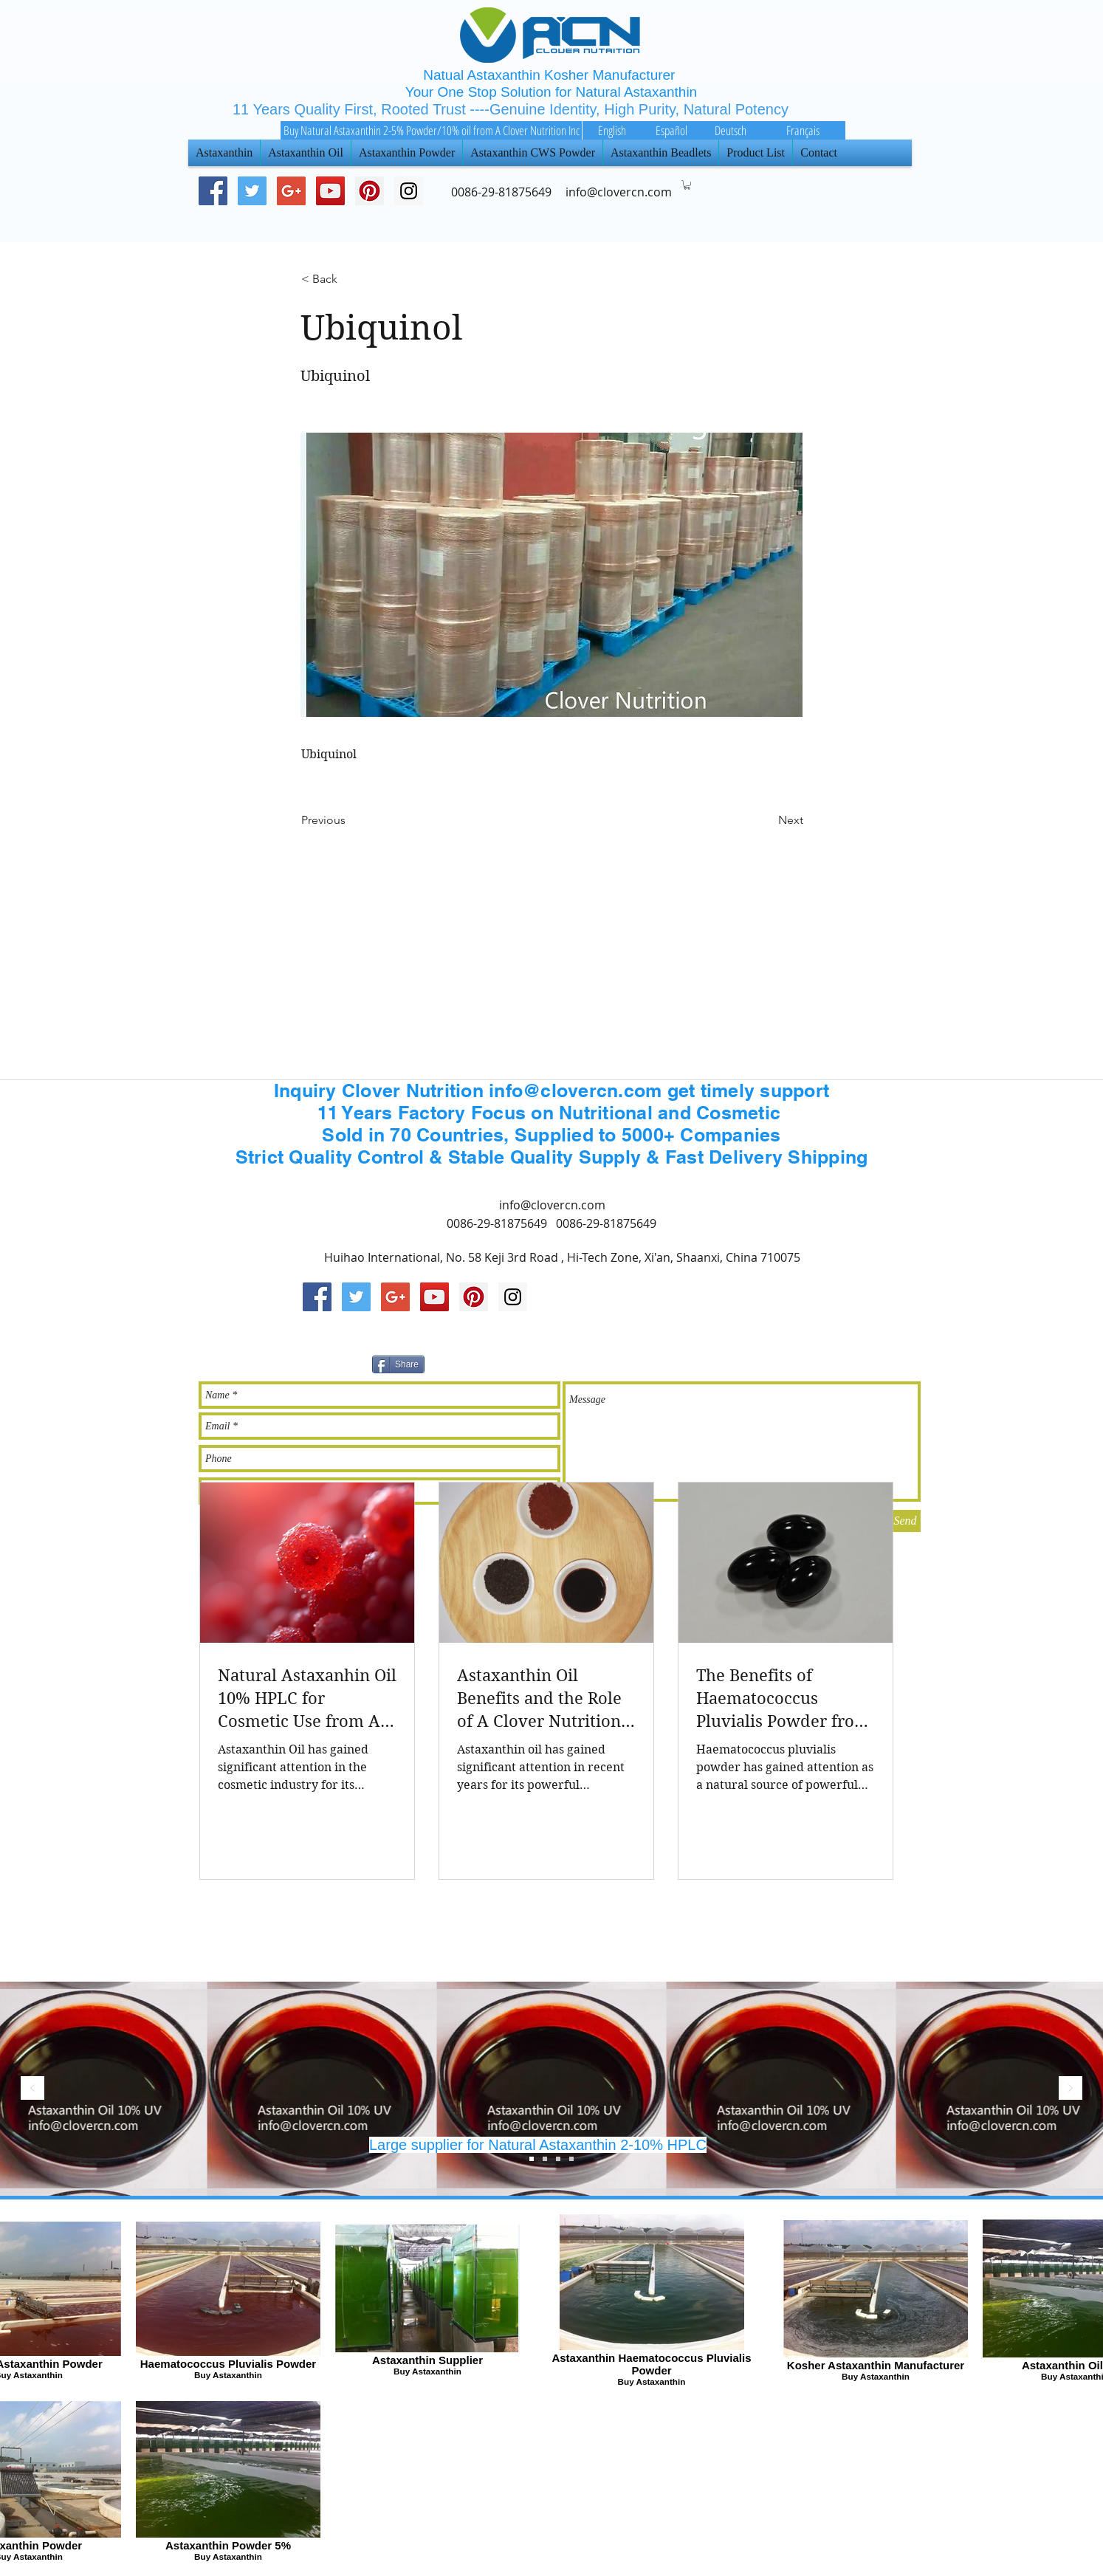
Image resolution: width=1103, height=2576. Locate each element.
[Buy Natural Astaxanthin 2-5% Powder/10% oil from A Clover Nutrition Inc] (431, 130)
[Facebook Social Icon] (213, 190)
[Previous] (350, 820)
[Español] (671, 130)
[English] (612, 130)
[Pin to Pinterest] (606, 1362)
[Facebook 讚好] (762, 1362)
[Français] (802, 130)
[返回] (32, 2089)
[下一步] (1070, 2089)
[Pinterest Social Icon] (369, 190)
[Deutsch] (730, 130)
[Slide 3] (531, 2159)
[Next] (766, 820)
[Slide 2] (545, 2159)
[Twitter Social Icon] (252, 190)
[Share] (398, 1364)
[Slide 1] (558, 2159)
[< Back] (350, 279)
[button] (687, 185)
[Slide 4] (571, 2159)
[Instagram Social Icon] (512, 1296)
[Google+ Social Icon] (291, 190)
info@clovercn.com (552, 1205)
